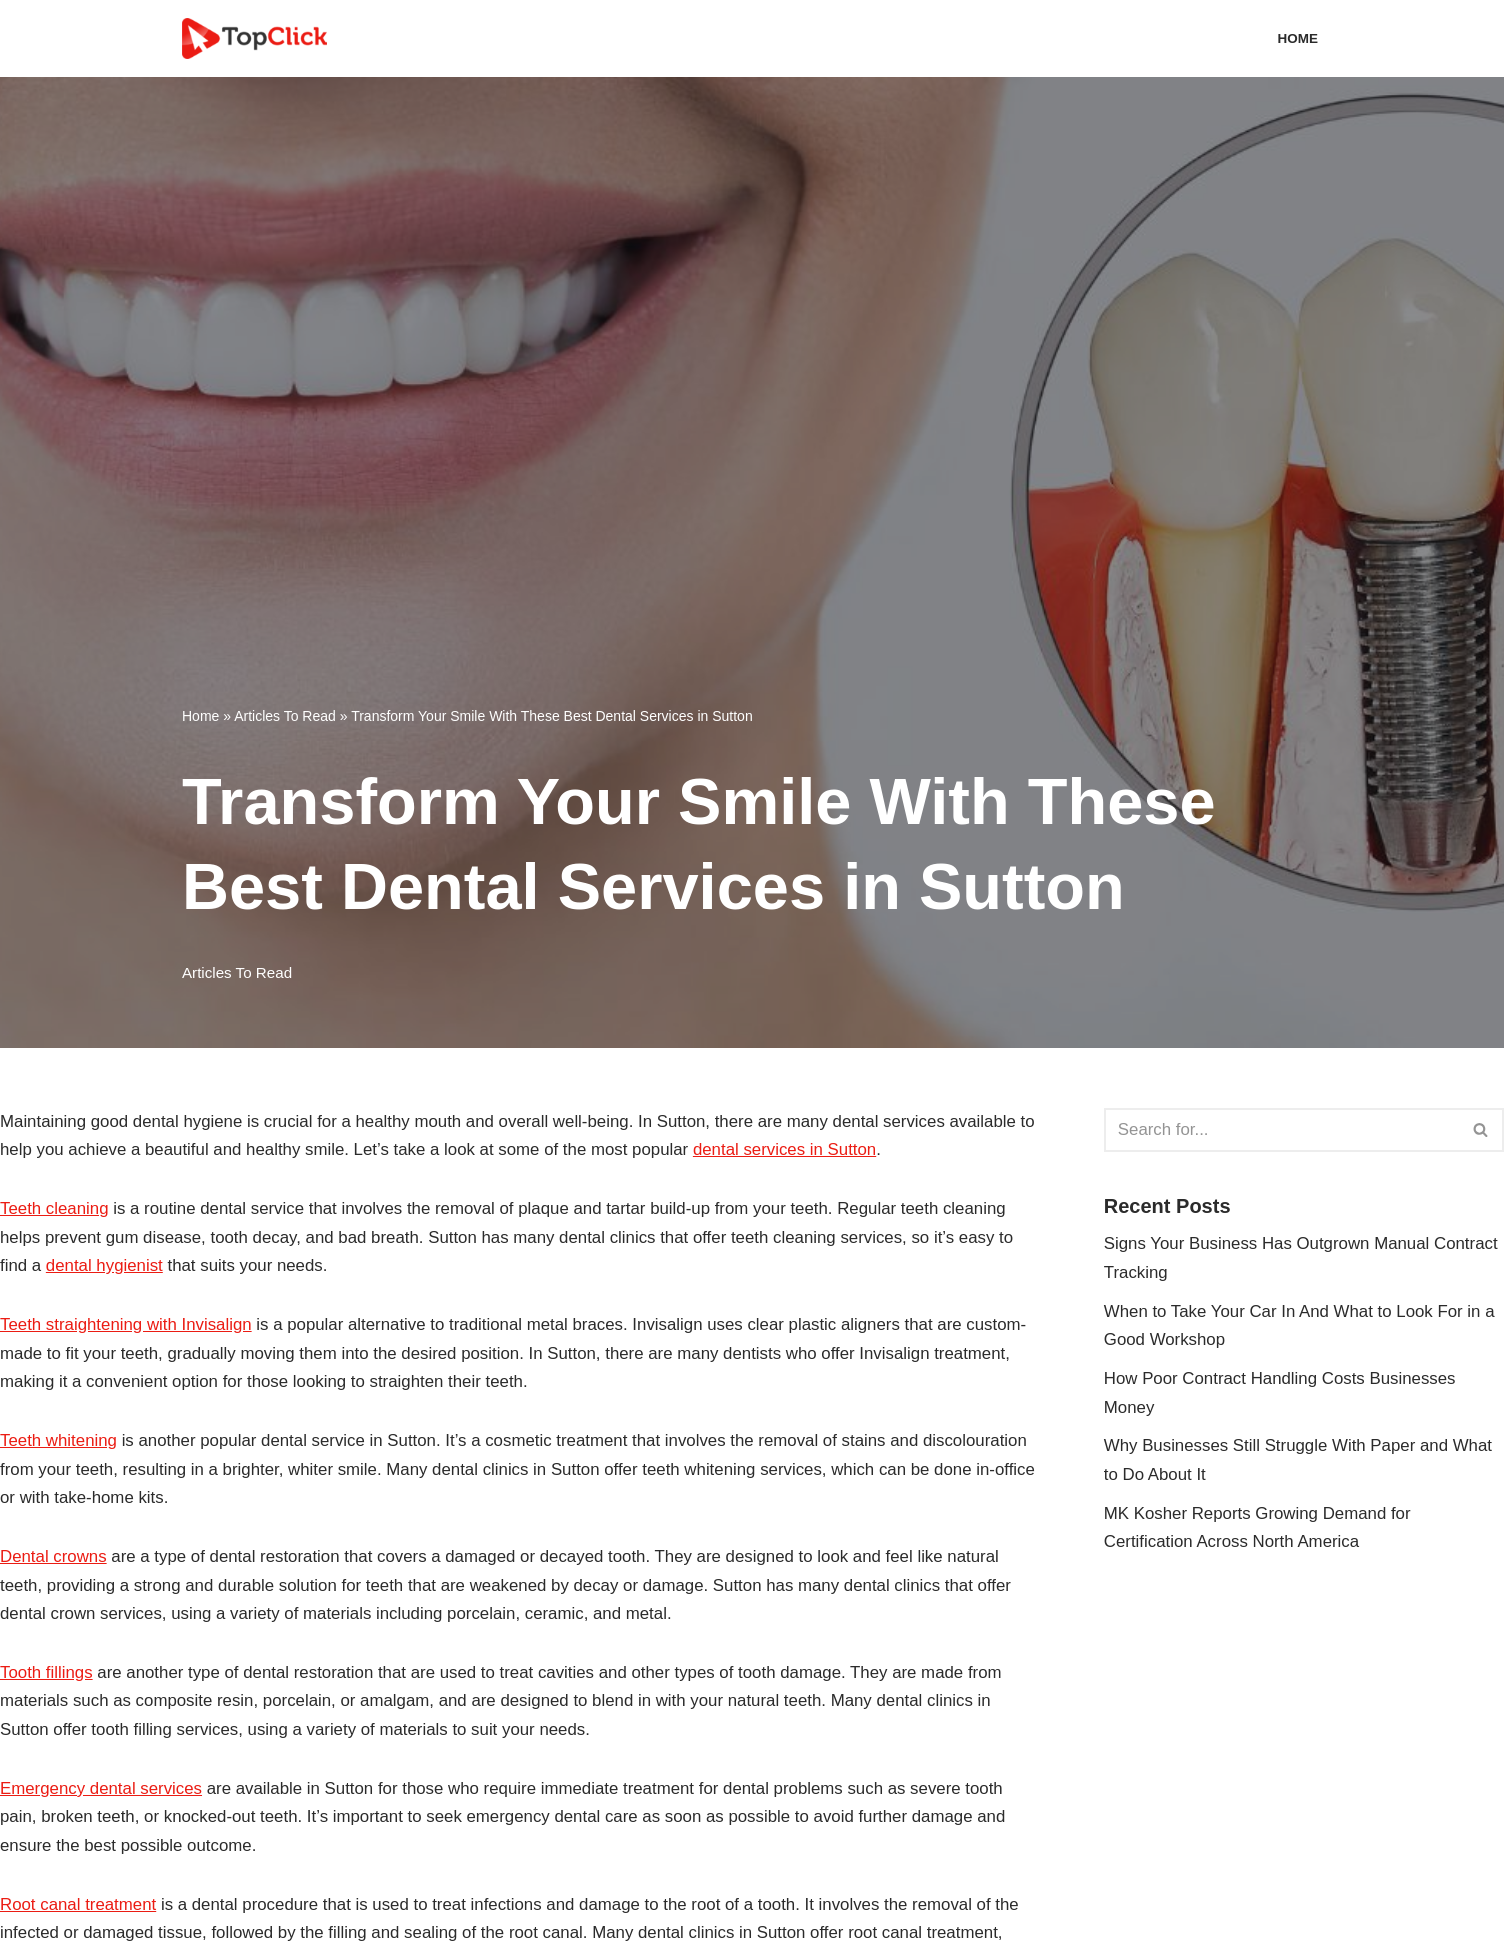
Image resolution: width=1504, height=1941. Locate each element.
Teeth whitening (59, 1442)
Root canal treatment (79, 1909)
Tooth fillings (47, 1675)
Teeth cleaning (55, 1209)
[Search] (1281, 1130)
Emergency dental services (102, 1792)
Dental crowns (54, 1559)
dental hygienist (105, 1266)
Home (1297, 38)
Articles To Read (285, 715)
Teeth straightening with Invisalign (127, 1325)
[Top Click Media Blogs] (259, 38)
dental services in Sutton (811, 1150)
